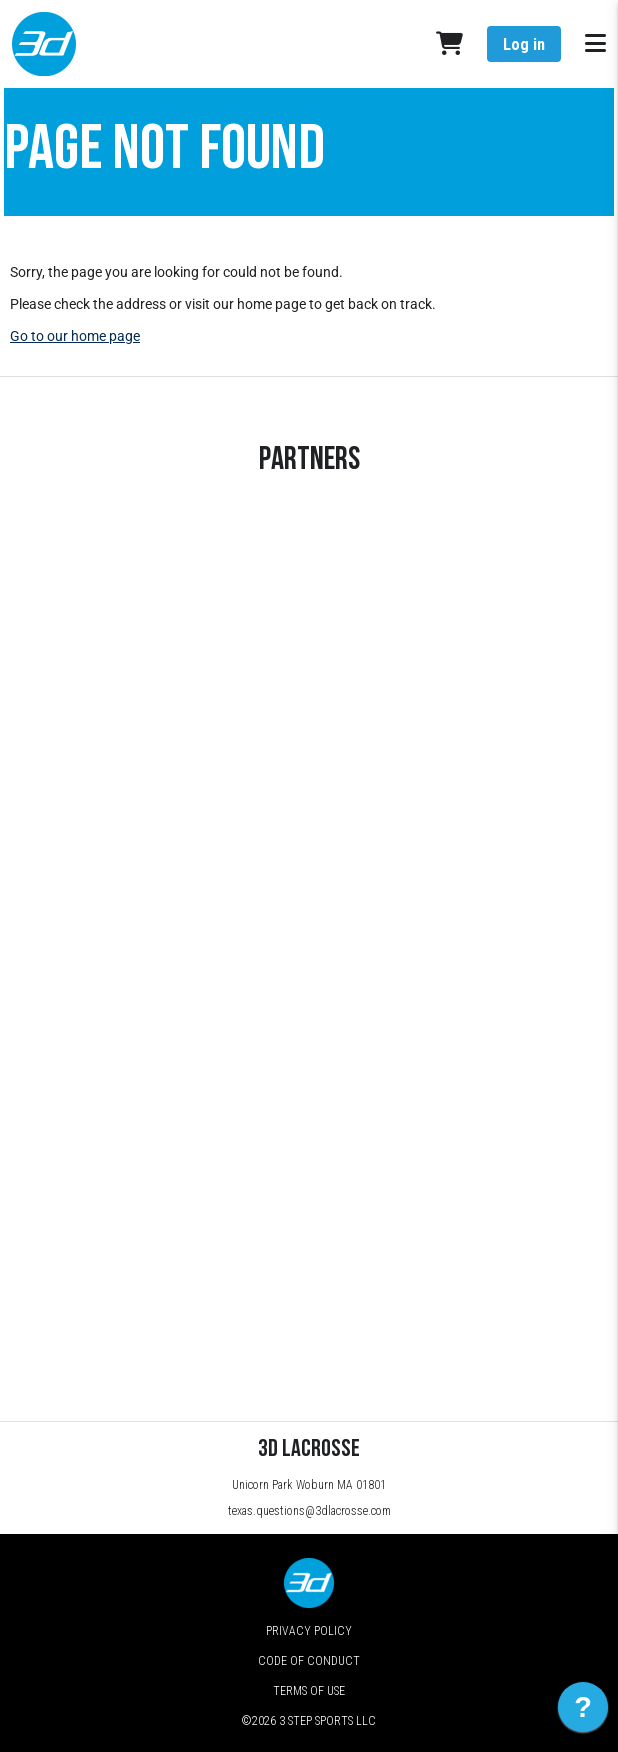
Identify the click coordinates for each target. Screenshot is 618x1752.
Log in (524, 44)
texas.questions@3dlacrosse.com (309, 1511)
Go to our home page (75, 336)
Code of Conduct (309, 1661)
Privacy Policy (309, 1631)
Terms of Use (309, 1691)
